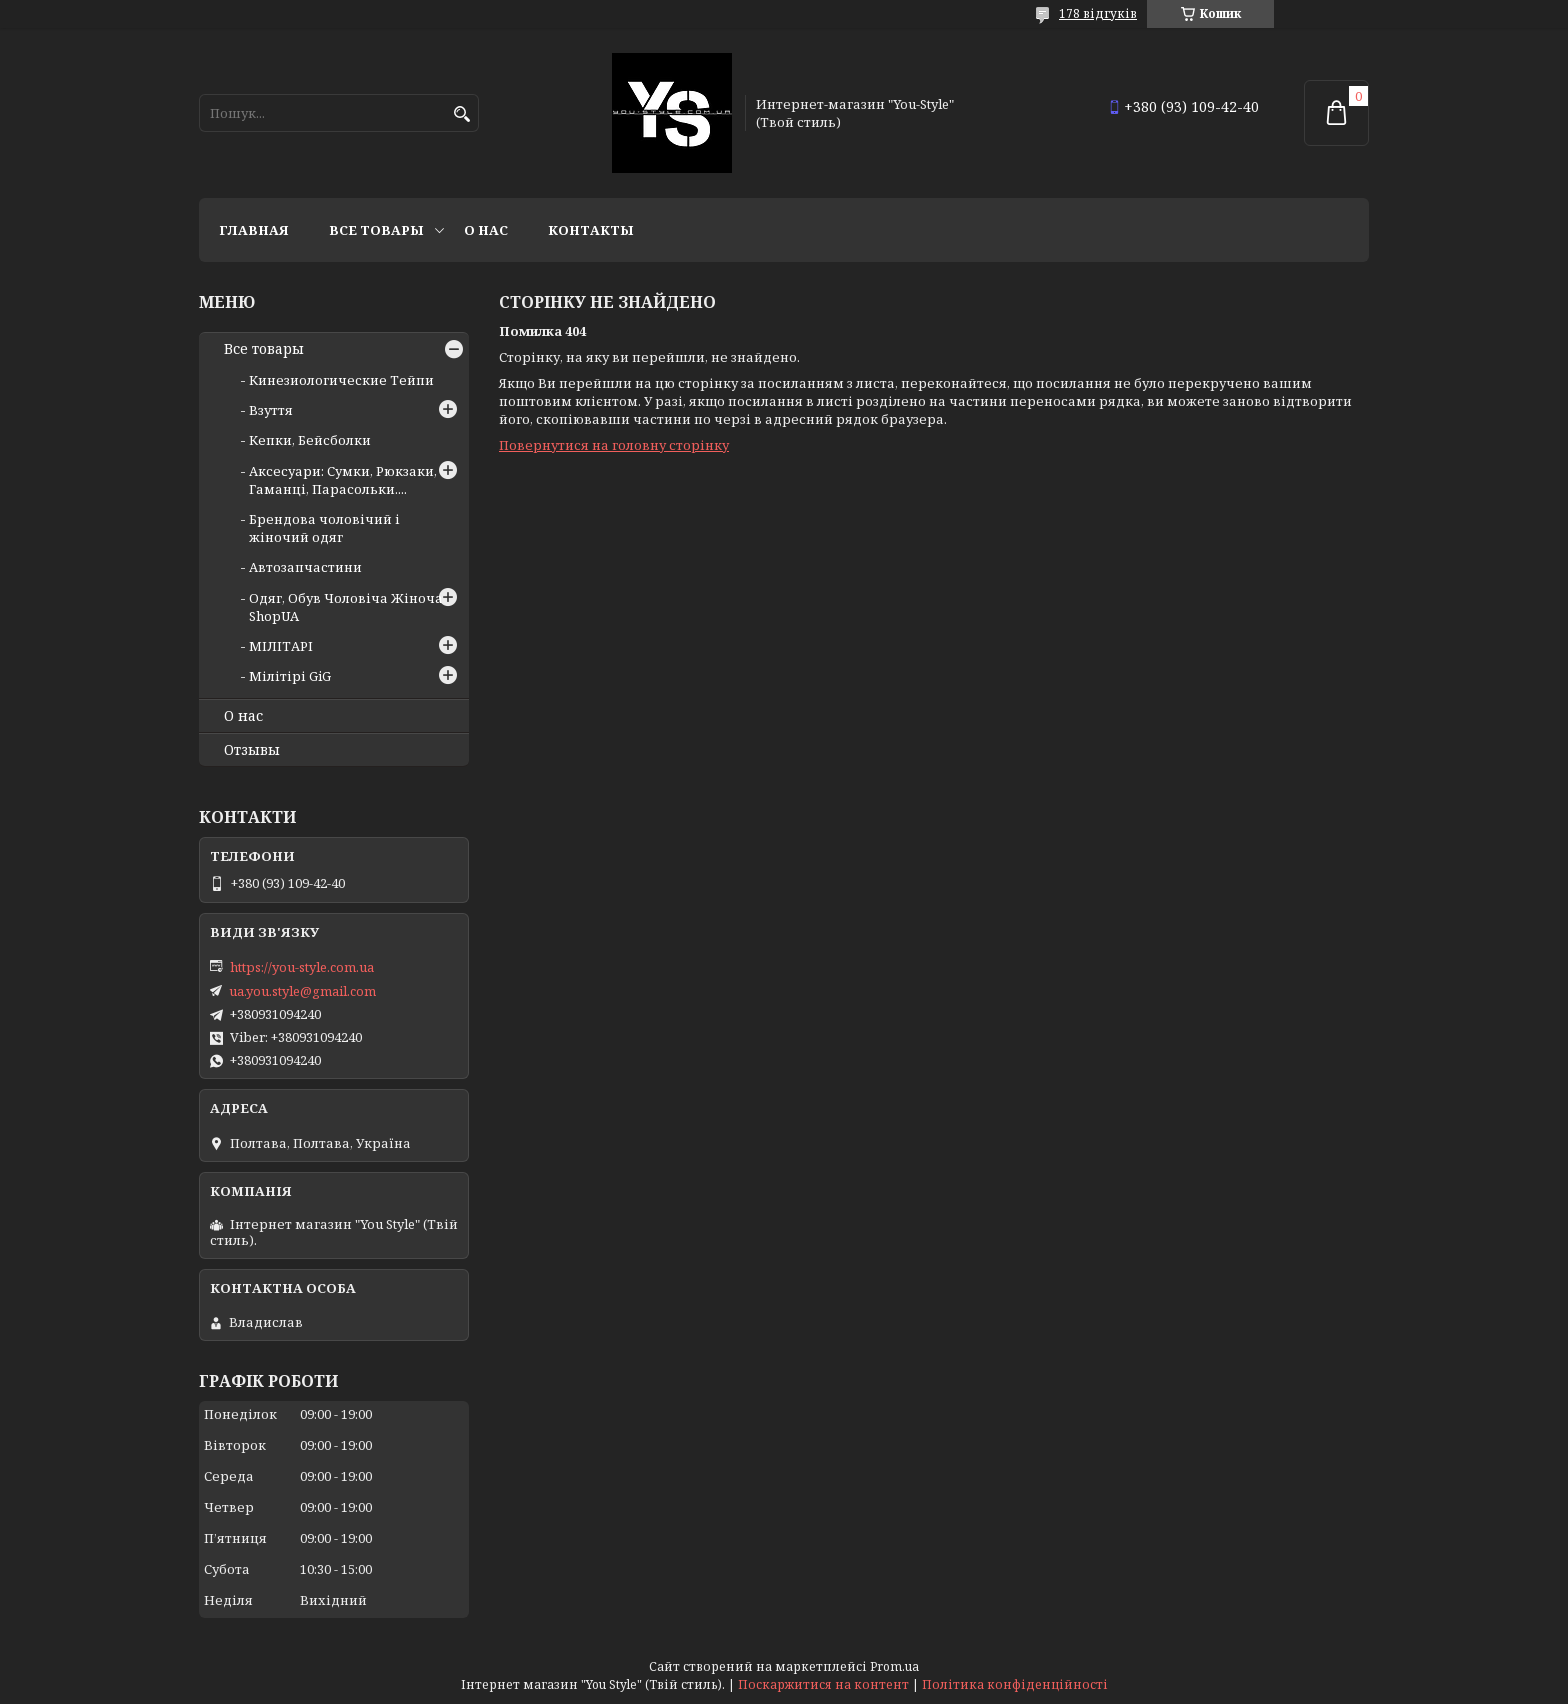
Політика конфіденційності (1015, 1684)
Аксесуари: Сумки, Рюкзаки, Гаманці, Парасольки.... (343, 480)
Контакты (591, 230)
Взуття (271, 410)
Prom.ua (894, 1666)
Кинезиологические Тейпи (341, 380)
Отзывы (252, 750)
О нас (486, 230)
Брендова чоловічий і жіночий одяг (324, 528)
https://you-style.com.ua (302, 967)
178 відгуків (1098, 13)
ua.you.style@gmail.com (302, 991)
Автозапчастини (305, 567)
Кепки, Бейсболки (310, 440)
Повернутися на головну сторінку (614, 445)
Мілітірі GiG (290, 676)
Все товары (376, 230)
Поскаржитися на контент (823, 1684)
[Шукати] (461, 114)
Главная (254, 230)
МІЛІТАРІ (281, 646)
